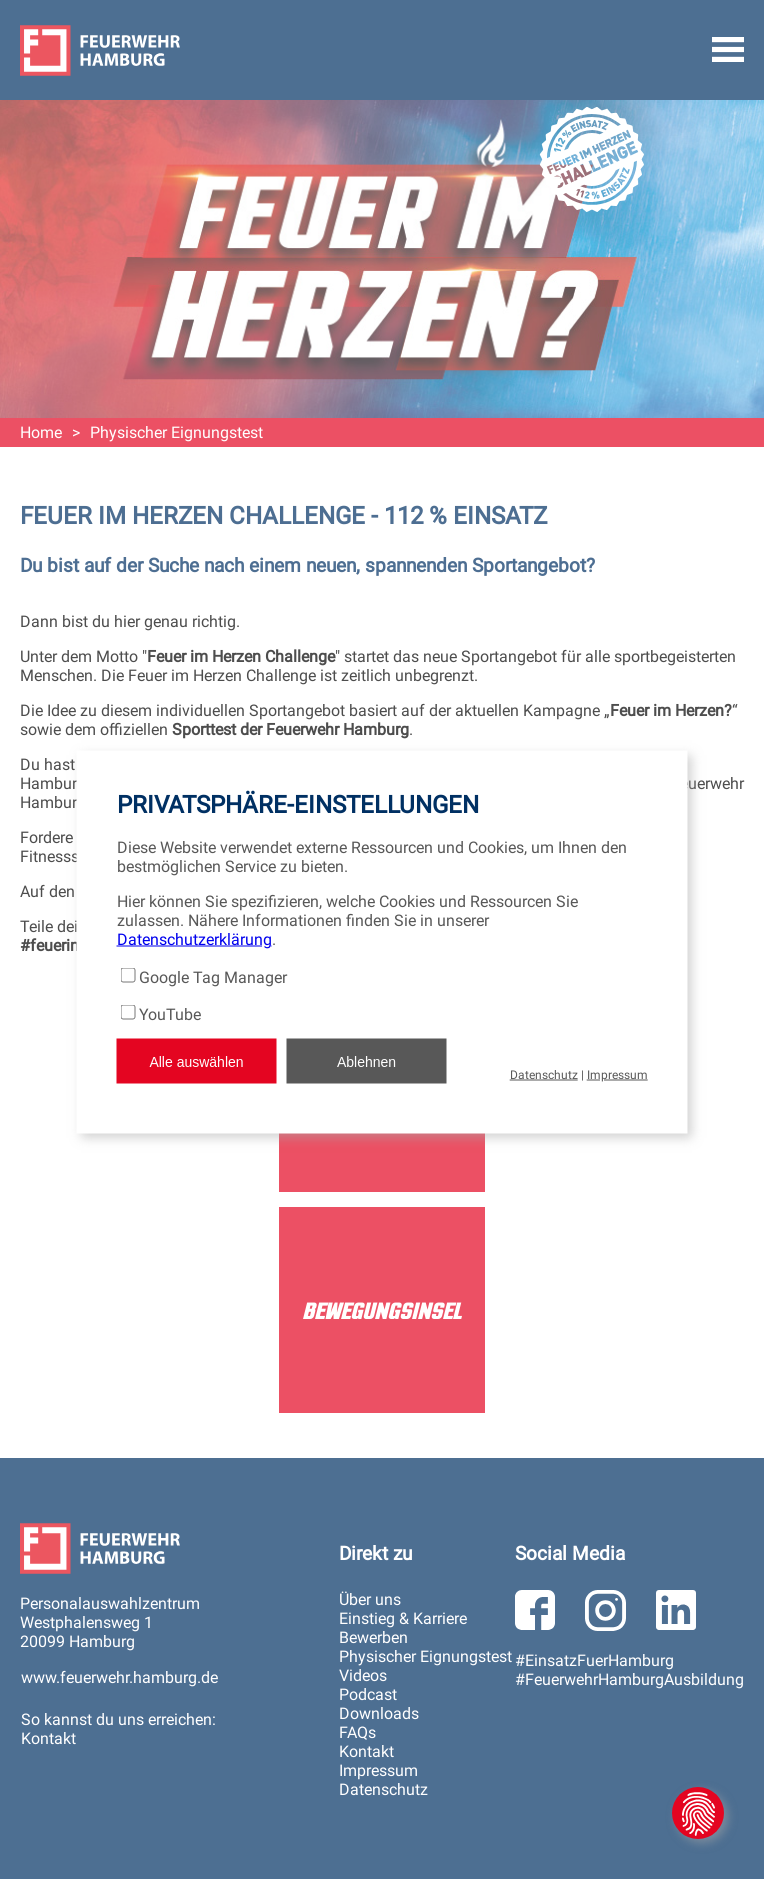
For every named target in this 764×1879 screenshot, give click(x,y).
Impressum (617, 1075)
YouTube (170, 1014)
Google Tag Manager (213, 977)
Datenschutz (544, 1075)
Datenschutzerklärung (194, 939)
